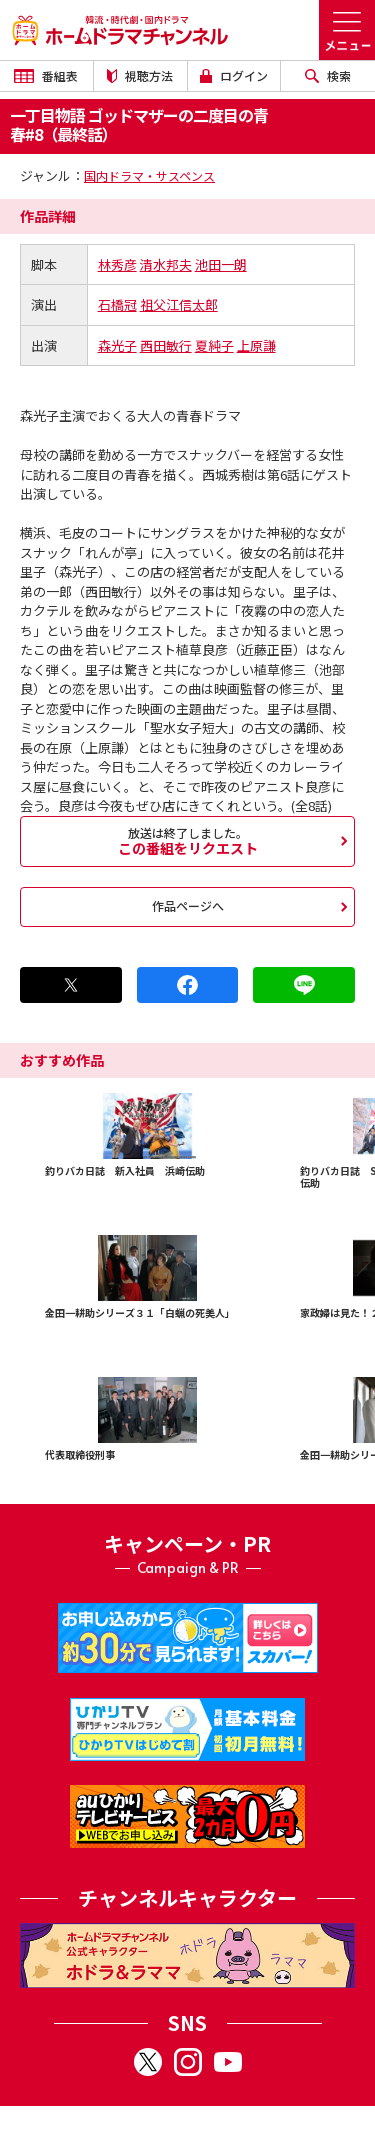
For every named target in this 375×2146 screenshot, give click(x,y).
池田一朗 (221, 264)
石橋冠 (117, 304)
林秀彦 (117, 264)
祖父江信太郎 (179, 304)
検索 (328, 75)
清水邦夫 (166, 264)
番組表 (46, 75)
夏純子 (214, 345)
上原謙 (256, 345)
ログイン (234, 75)
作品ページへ (188, 905)
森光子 (117, 345)
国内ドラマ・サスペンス (149, 175)
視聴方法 (140, 75)
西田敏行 (166, 345)
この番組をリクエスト (187, 841)
